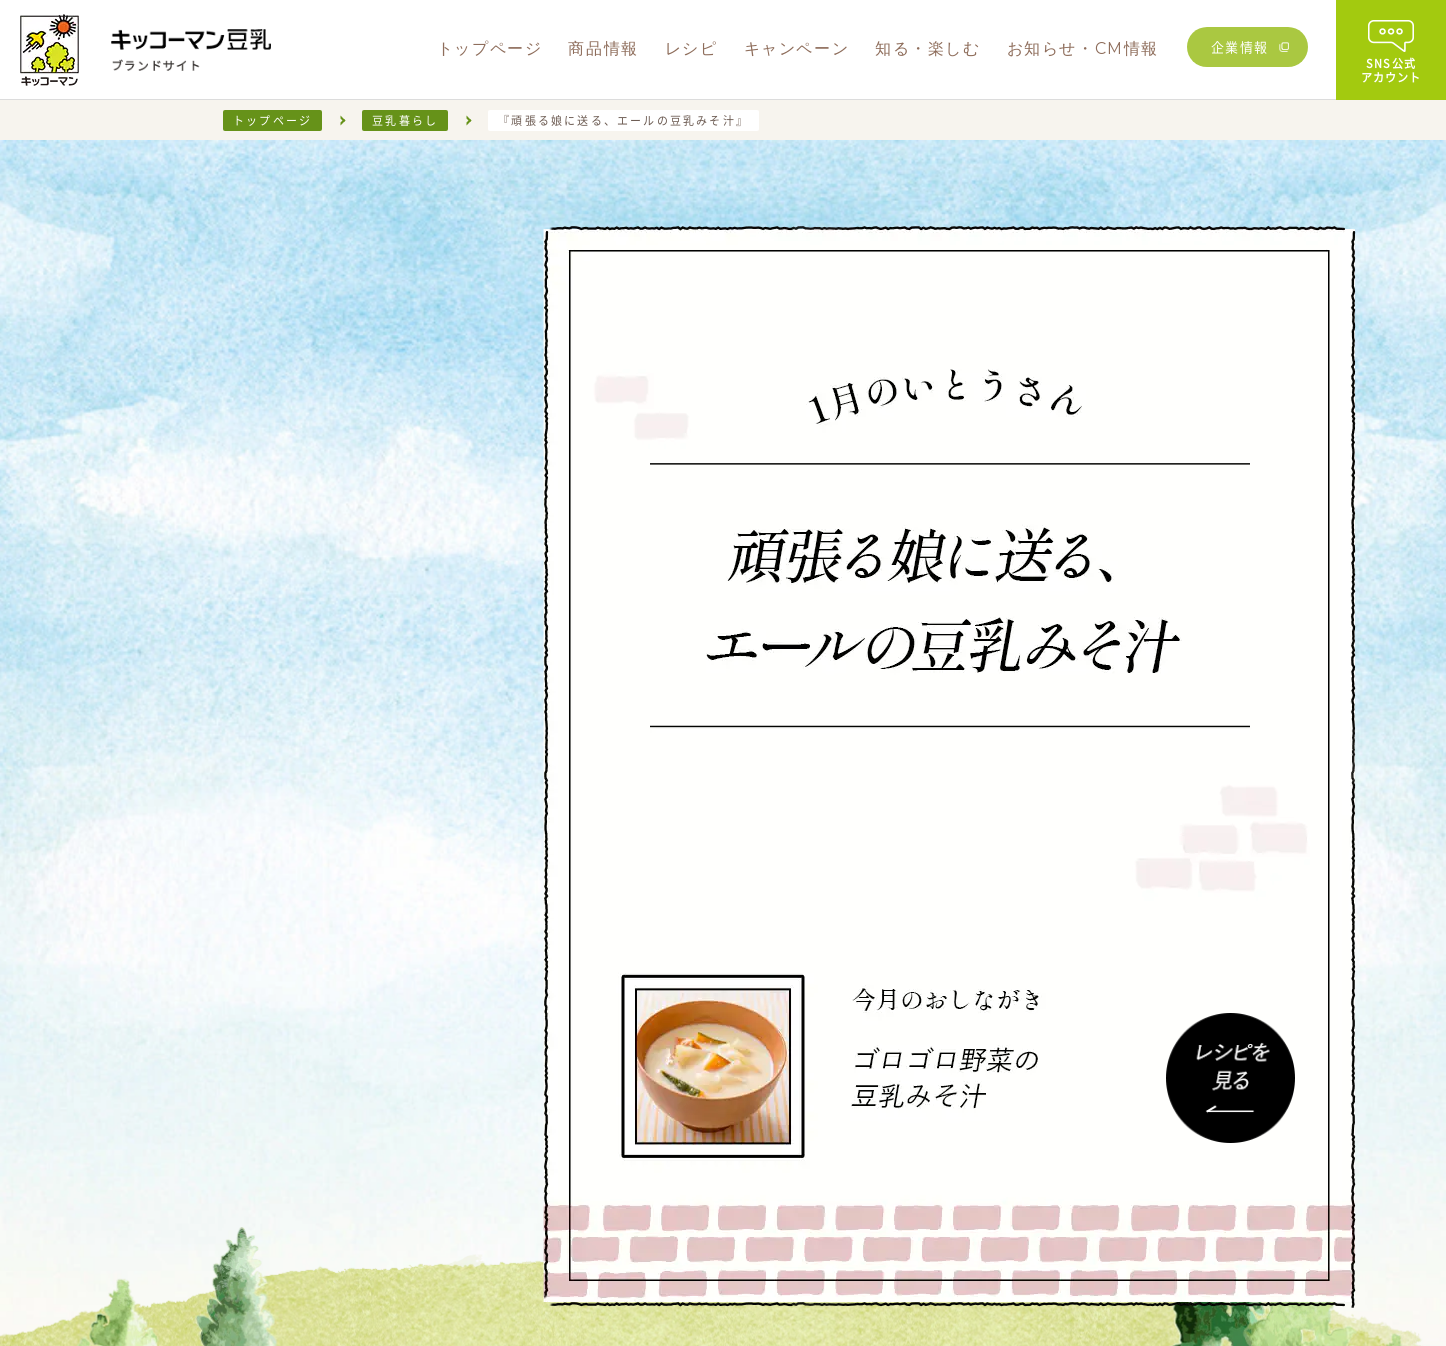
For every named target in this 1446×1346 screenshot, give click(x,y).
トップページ (272, 120)
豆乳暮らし (405, 120)
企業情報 (1240, 46)
